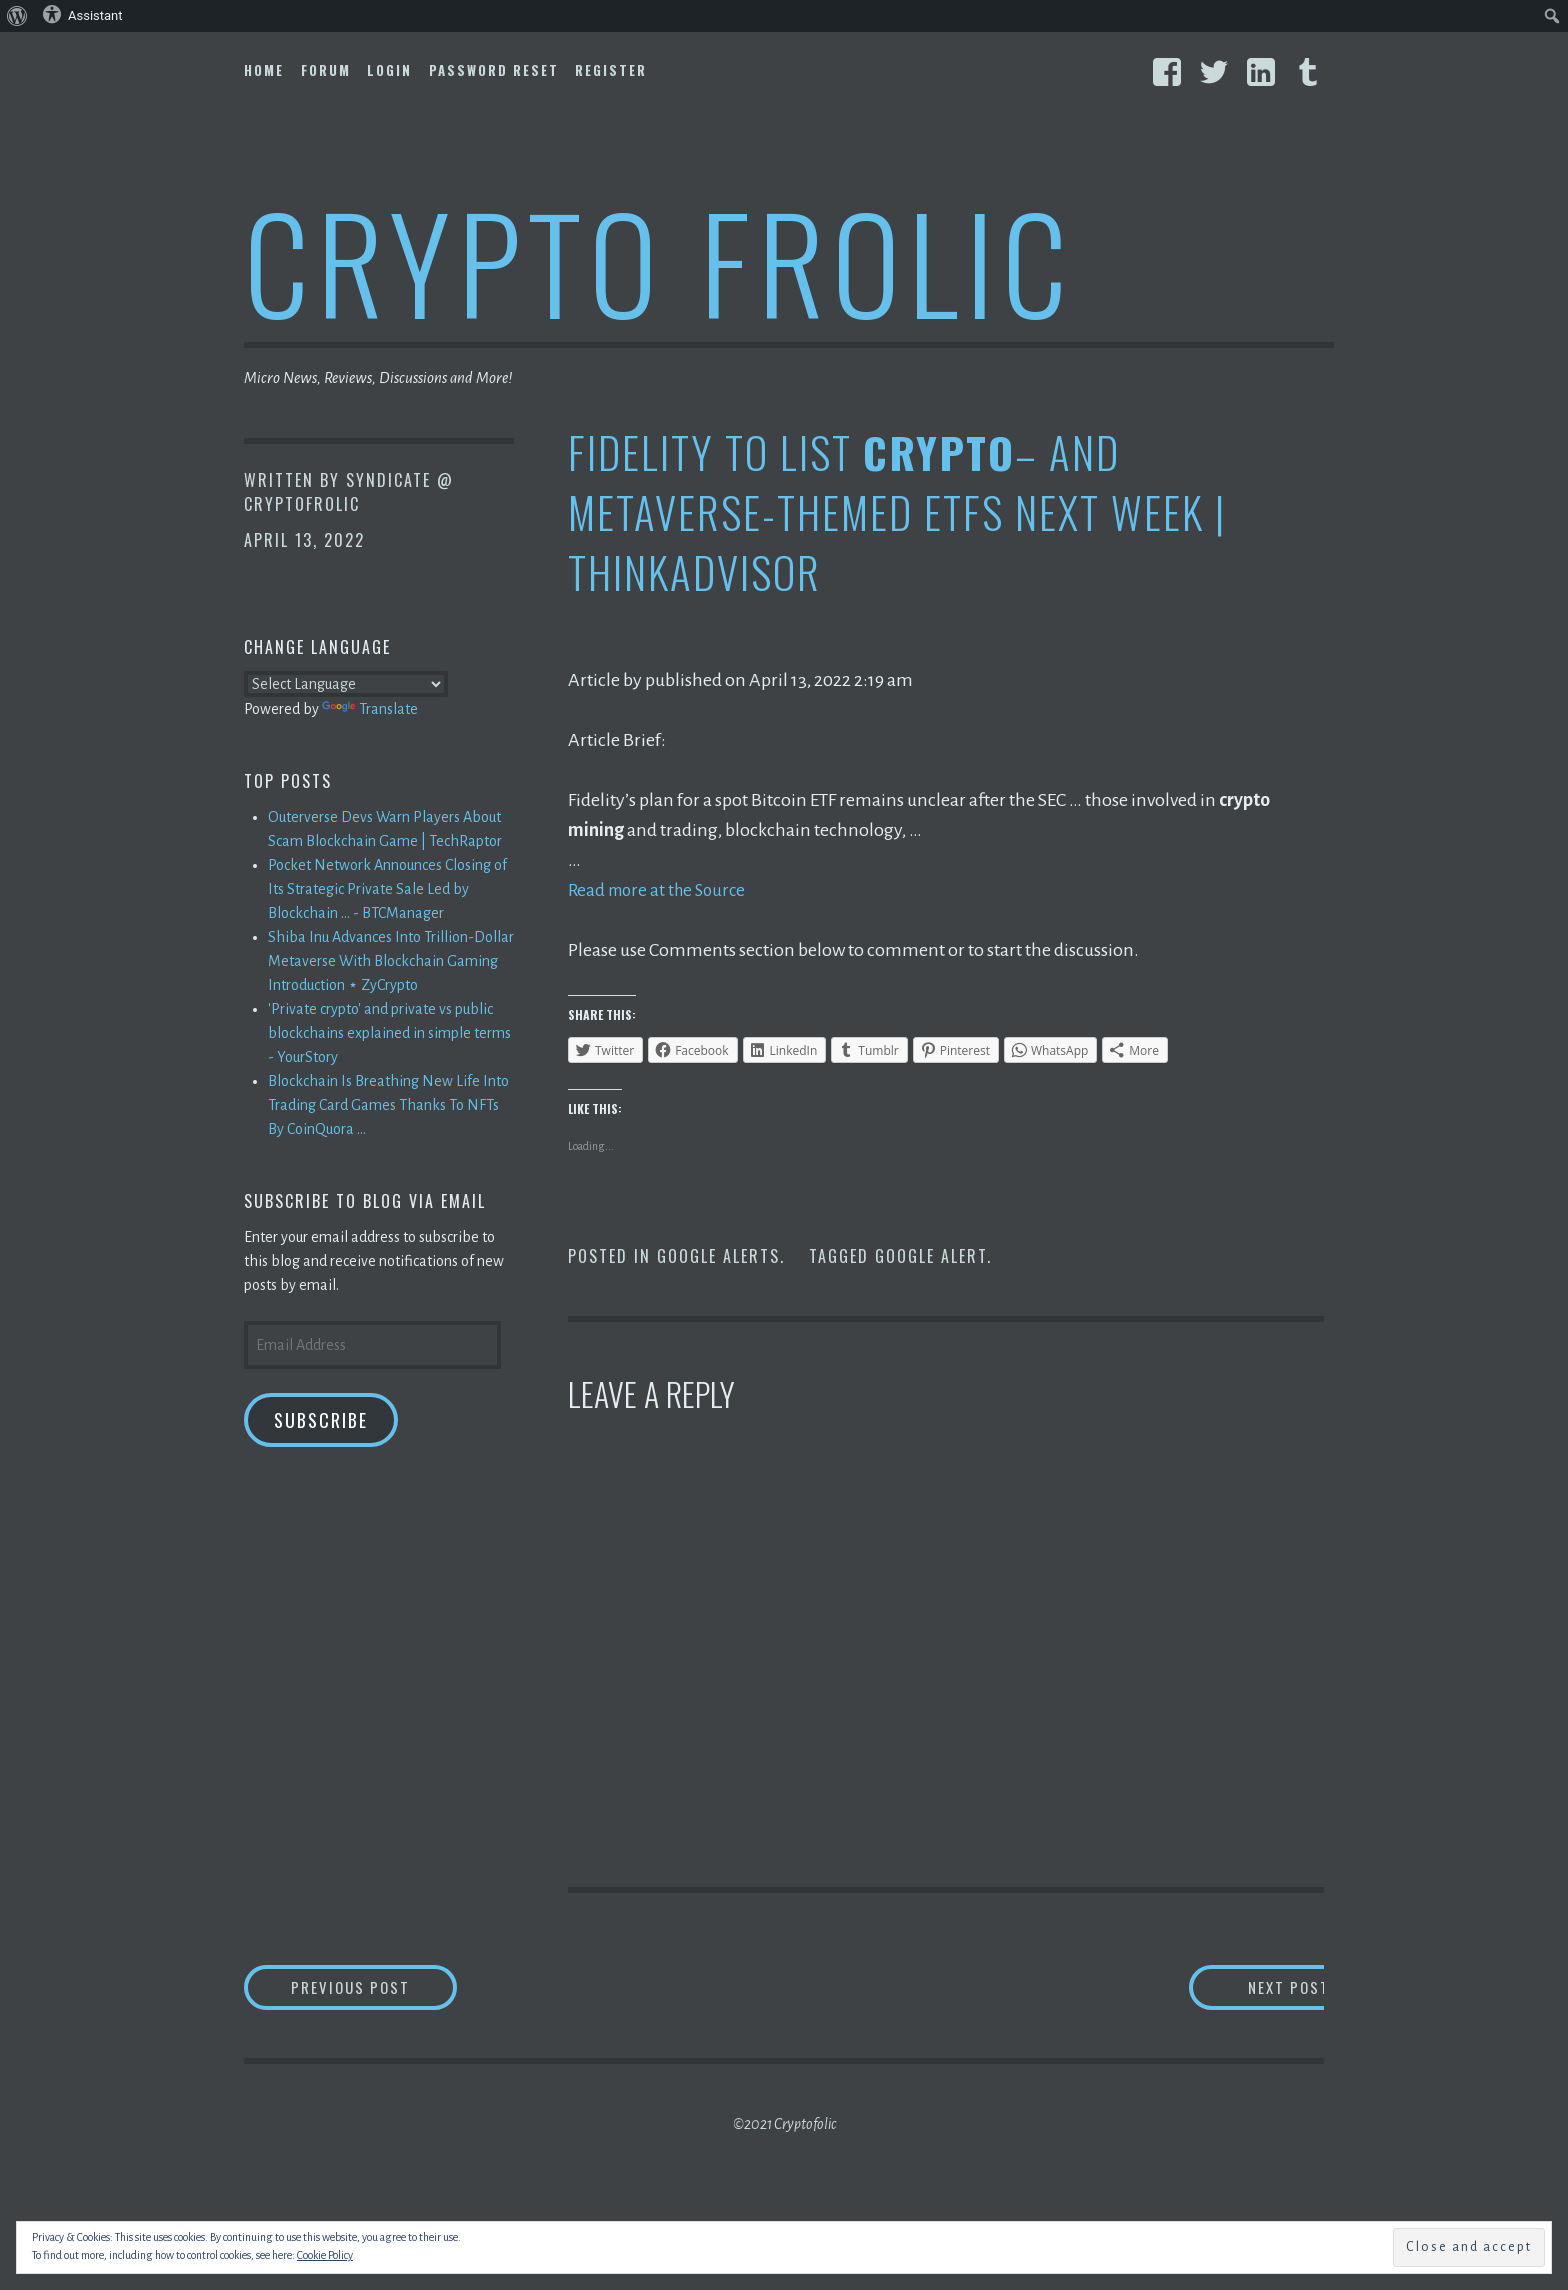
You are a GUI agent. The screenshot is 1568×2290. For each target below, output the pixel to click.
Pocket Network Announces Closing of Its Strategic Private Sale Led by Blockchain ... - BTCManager (387, 889)
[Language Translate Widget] (346, 684)
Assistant (82, 14)
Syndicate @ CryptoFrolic (349, 492)
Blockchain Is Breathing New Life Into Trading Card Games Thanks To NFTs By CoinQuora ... (388, 1105)
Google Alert (931, 1256)
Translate (370, 709)
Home (264, 70)
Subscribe (321, 1420)
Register (611, 70)
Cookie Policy (325, 2255)
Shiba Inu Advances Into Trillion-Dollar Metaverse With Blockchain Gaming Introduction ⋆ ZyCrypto (391, 961)
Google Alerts (718, 1256)
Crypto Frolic (659, 260)
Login (389, 70)
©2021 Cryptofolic (784, 2127)
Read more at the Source (661, 890)
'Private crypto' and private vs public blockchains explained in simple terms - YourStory (389, 1033)
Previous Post (390, 1988)
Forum (326, 70)
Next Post (1244, 1988)
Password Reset (494, 70)
